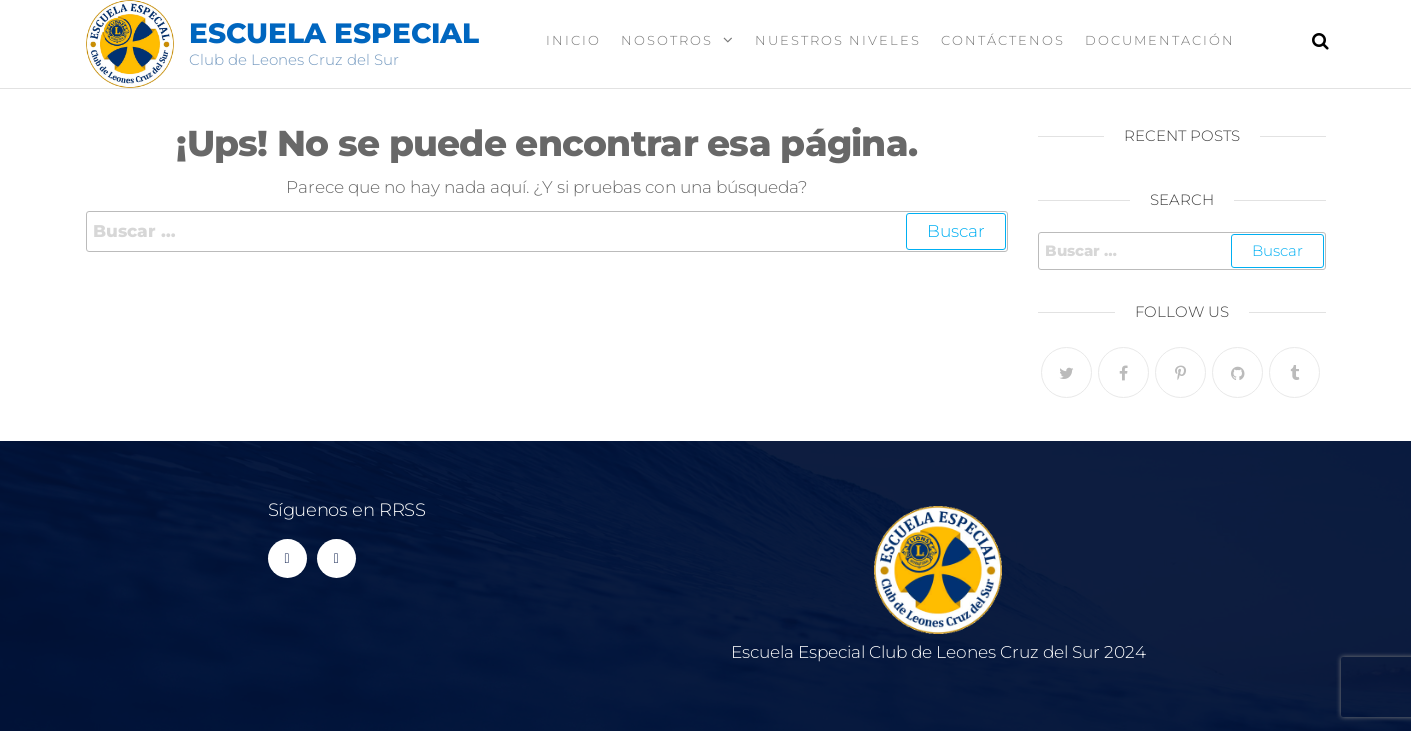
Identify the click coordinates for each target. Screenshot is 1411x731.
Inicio (573, 40)
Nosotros (667, 40)
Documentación (1160, 40)
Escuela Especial (334, 33)
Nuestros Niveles (838, 40)
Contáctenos (1003, 40)
